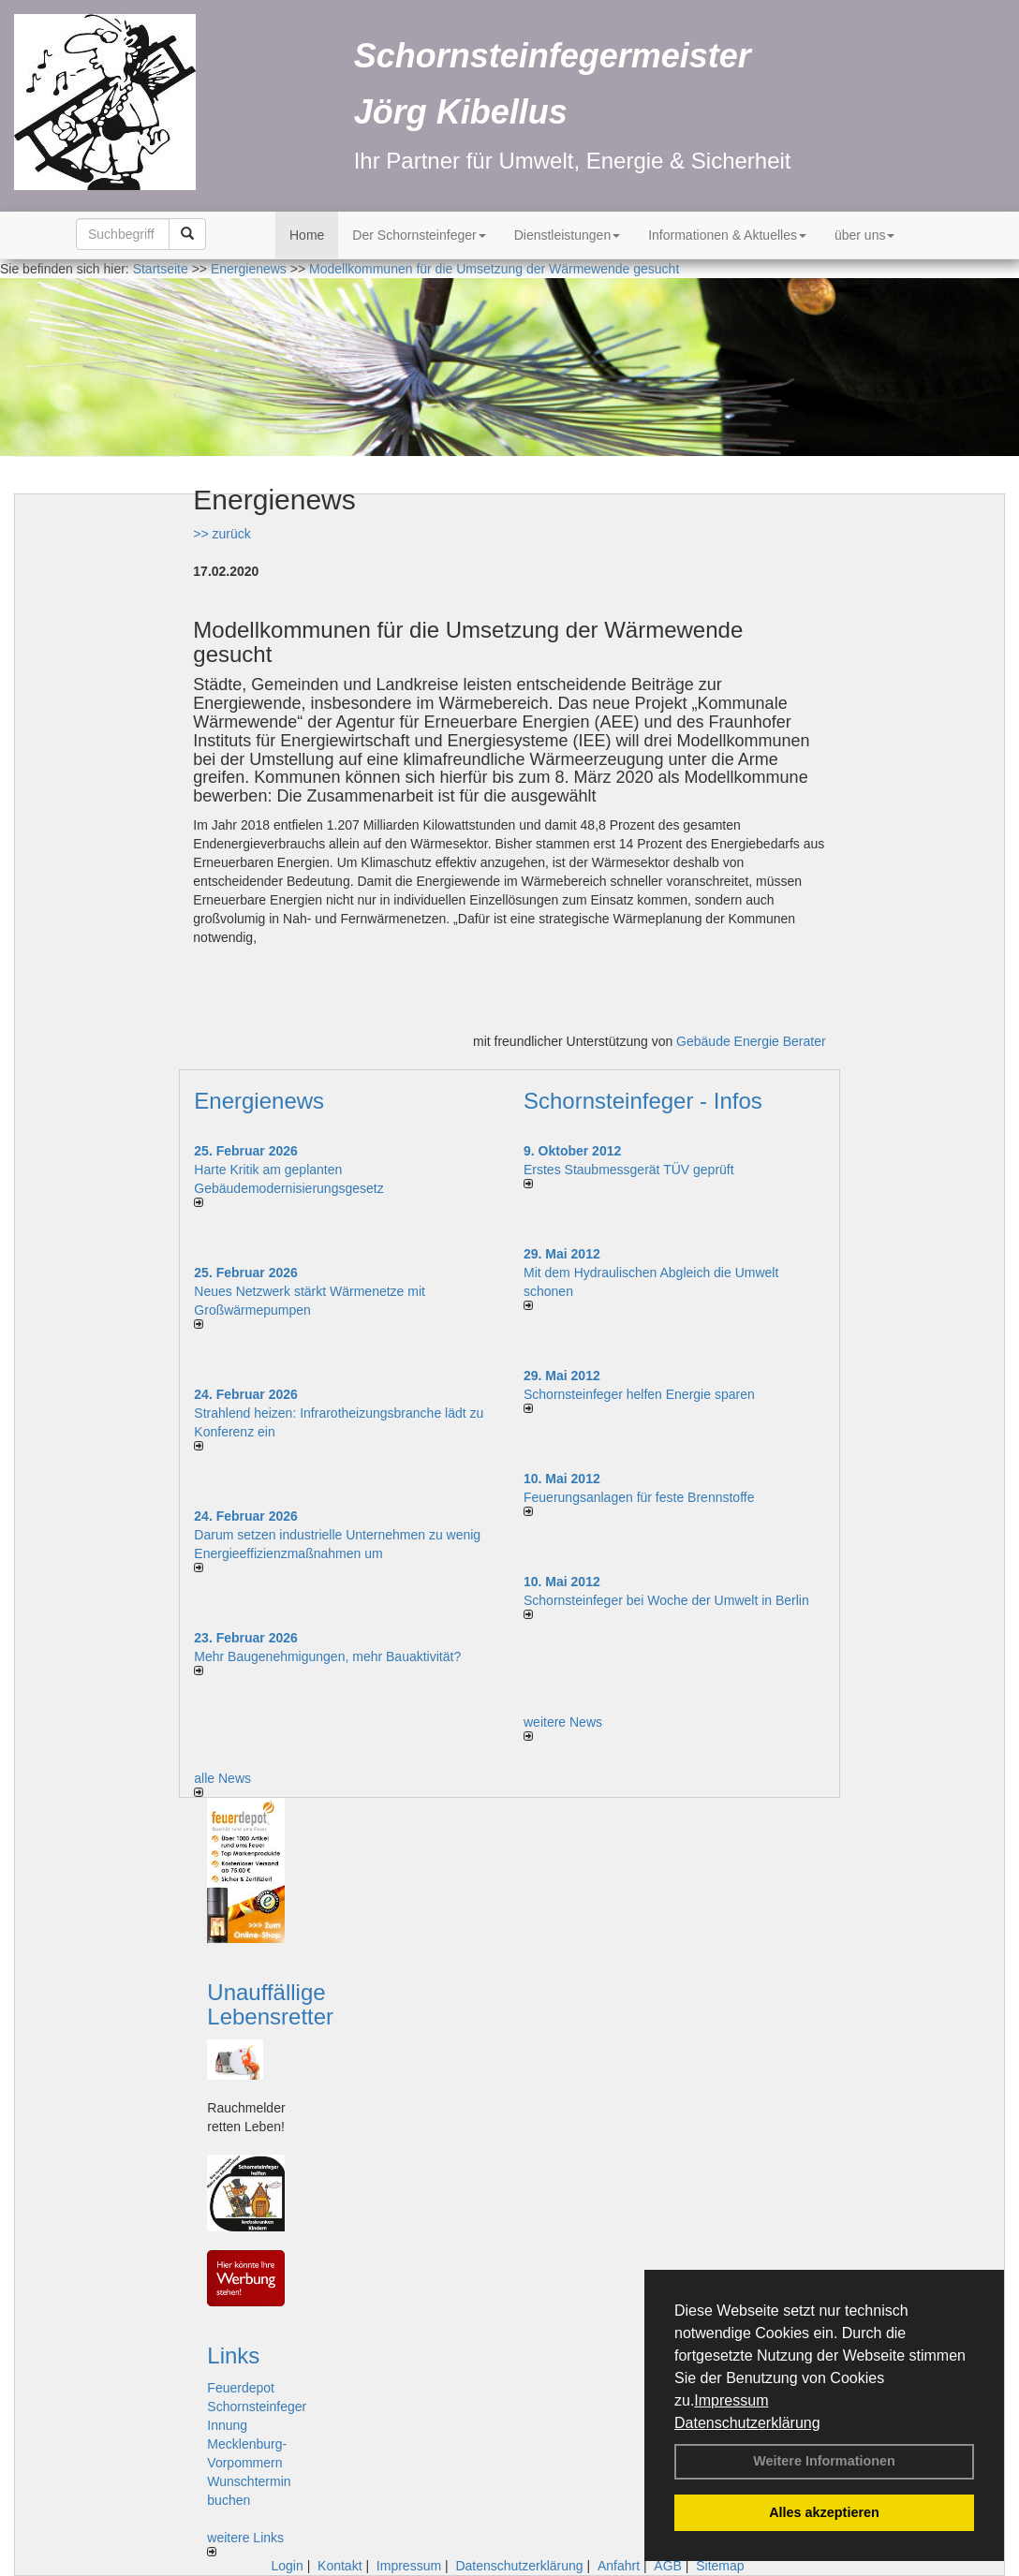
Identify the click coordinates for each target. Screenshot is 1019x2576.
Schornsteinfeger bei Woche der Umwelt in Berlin (666, 1600)
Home (306, 235)
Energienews (259, 1100)
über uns (864, 235)
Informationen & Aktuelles (727, 235)
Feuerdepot (240, 2387)
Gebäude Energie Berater (751, 1041)
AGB (668, 2565)
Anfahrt (619, 2565)
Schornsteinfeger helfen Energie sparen (639, 1394)
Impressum (731, 2400)
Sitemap (720, 2565)
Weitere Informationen (824, 2460)
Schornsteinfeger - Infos (643, 1100)
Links (233, 2355)
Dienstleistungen (567, 235)
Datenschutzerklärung (747, 2423)
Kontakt (340, 2565)
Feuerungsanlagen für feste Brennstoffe (639, 1497)
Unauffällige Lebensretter (270, 2004)
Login (287, 2565)
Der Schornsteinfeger (418, 235)
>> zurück (221, 533)
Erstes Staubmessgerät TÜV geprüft (629, 1169)
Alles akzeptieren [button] (824, 2512)
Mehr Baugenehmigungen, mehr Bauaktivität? (327, 1656)
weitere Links (245, 2543)
